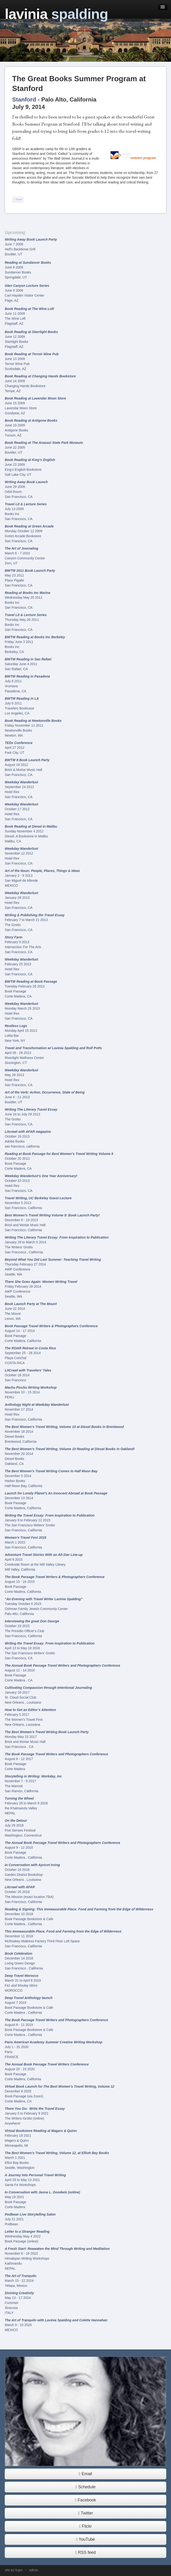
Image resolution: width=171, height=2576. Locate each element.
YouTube (85, 2539)
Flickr (85, 2526)
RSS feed (85, 2552)
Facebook (85, 2500)
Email (85, 2473)
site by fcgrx (14, 2570)
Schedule (85, 2487)
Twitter (85, 2513)
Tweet (18, 199)
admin (33, 2570)
